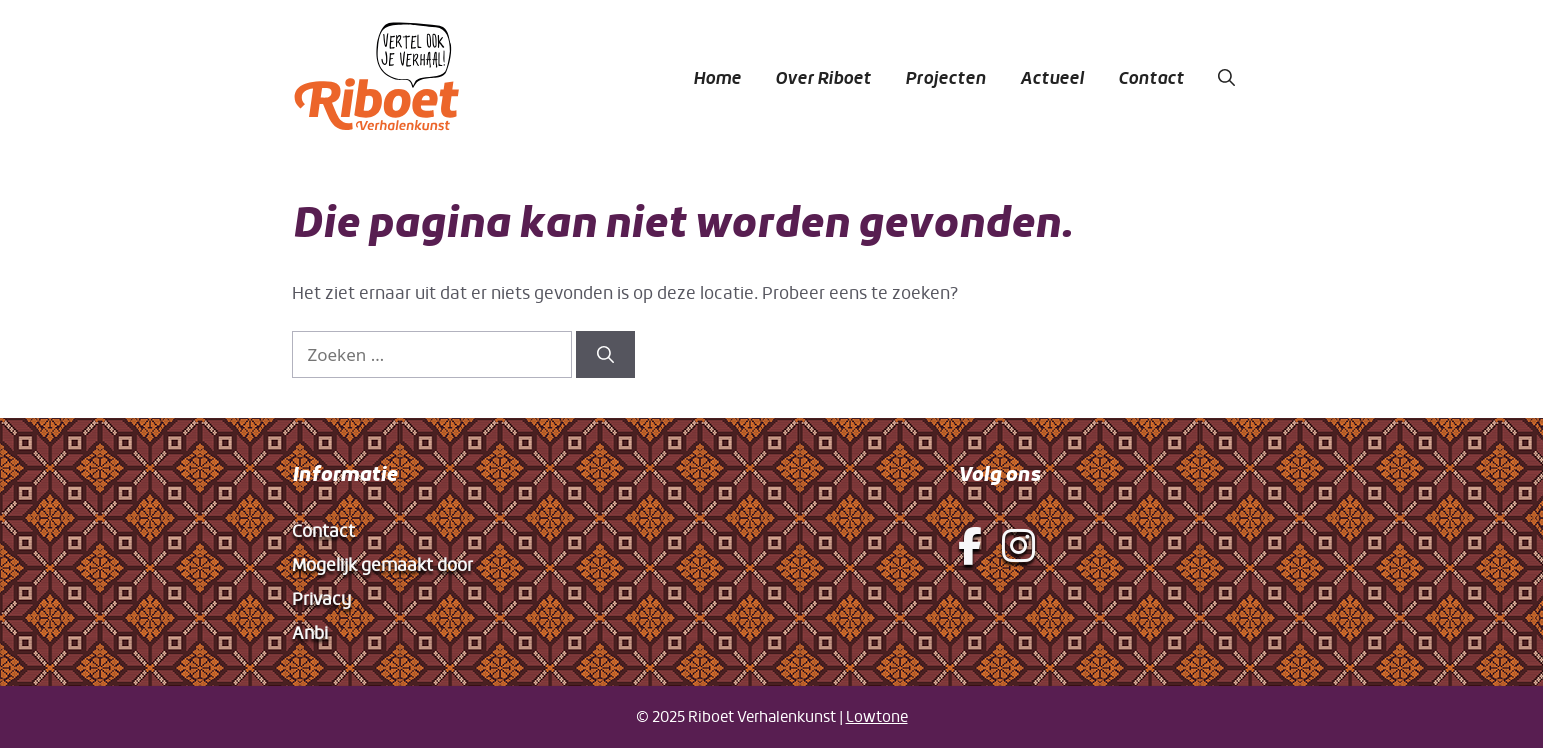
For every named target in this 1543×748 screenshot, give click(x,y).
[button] (1226, 78)
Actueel (1052, 77)
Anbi (310, 632)
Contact (1151, 77)
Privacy (321, 598)
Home (717, 77)
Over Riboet (823, 77)
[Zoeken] (605, 355)
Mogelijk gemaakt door (382, 564)
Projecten (945, 77)
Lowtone (877, 716)
